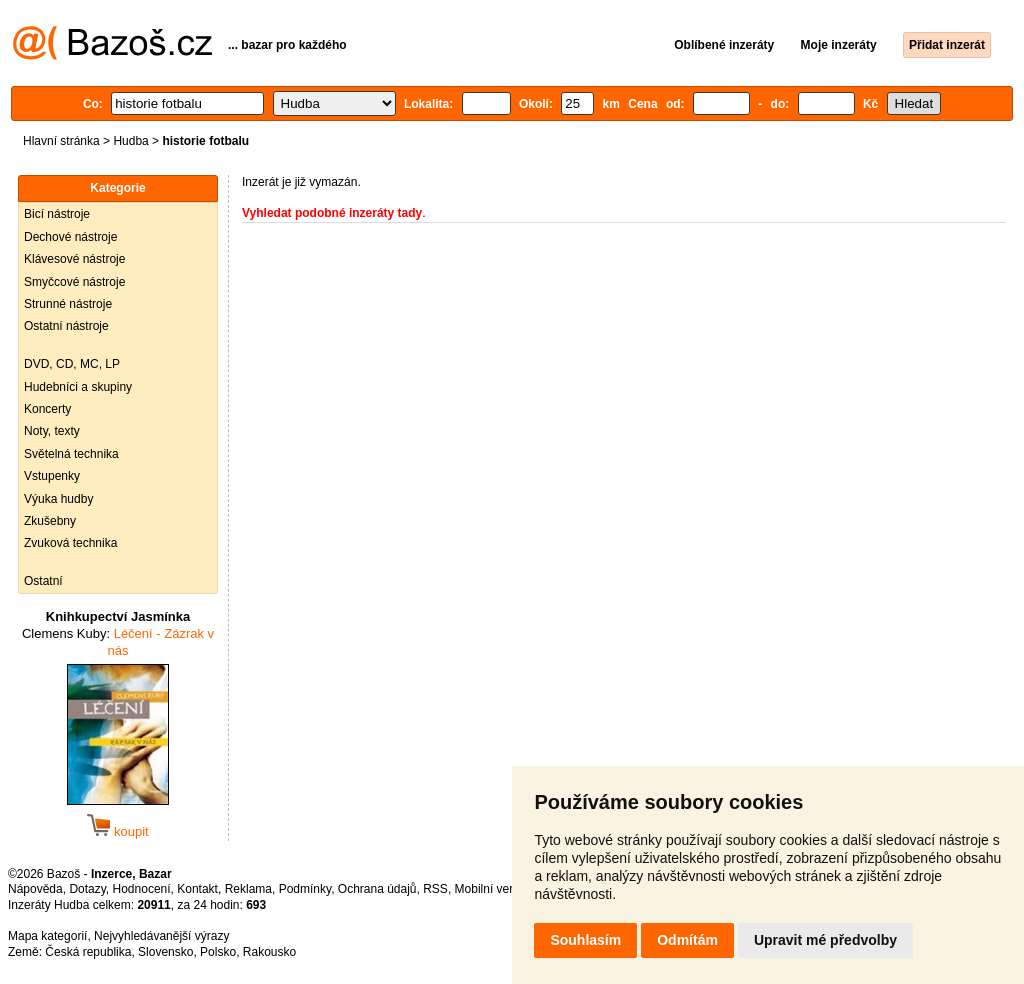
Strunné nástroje (68, 304)
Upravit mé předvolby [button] (825, 940)
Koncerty (47, 409)
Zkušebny (50, 521)
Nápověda (35, 889)
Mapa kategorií (47, 936)
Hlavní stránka (61, 141)
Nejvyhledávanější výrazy (161, 936)
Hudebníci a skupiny (78, 387)
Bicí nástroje (57, 214)
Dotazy (87, 889)
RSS (435, 889)
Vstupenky (52, 476)
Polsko (218, 952)
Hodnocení (142, 889)
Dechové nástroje (70, 237)
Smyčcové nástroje (74, 282)
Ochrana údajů (377, 889)
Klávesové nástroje (74, 259)
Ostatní (43, 581)
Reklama (248, 889)
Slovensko (165, 952)
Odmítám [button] (687, 940)
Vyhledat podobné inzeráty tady (332, 213)
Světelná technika (71, 454)
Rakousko (269, 952)
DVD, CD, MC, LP (72, 364)
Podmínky (305, 889)
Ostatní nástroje (66, 326)
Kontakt (197, 889)
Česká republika (88, 952)
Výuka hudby (58, 499)
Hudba (130, 141)
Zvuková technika (70, 543)
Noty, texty (52, 431)
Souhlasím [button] (585, 940)
